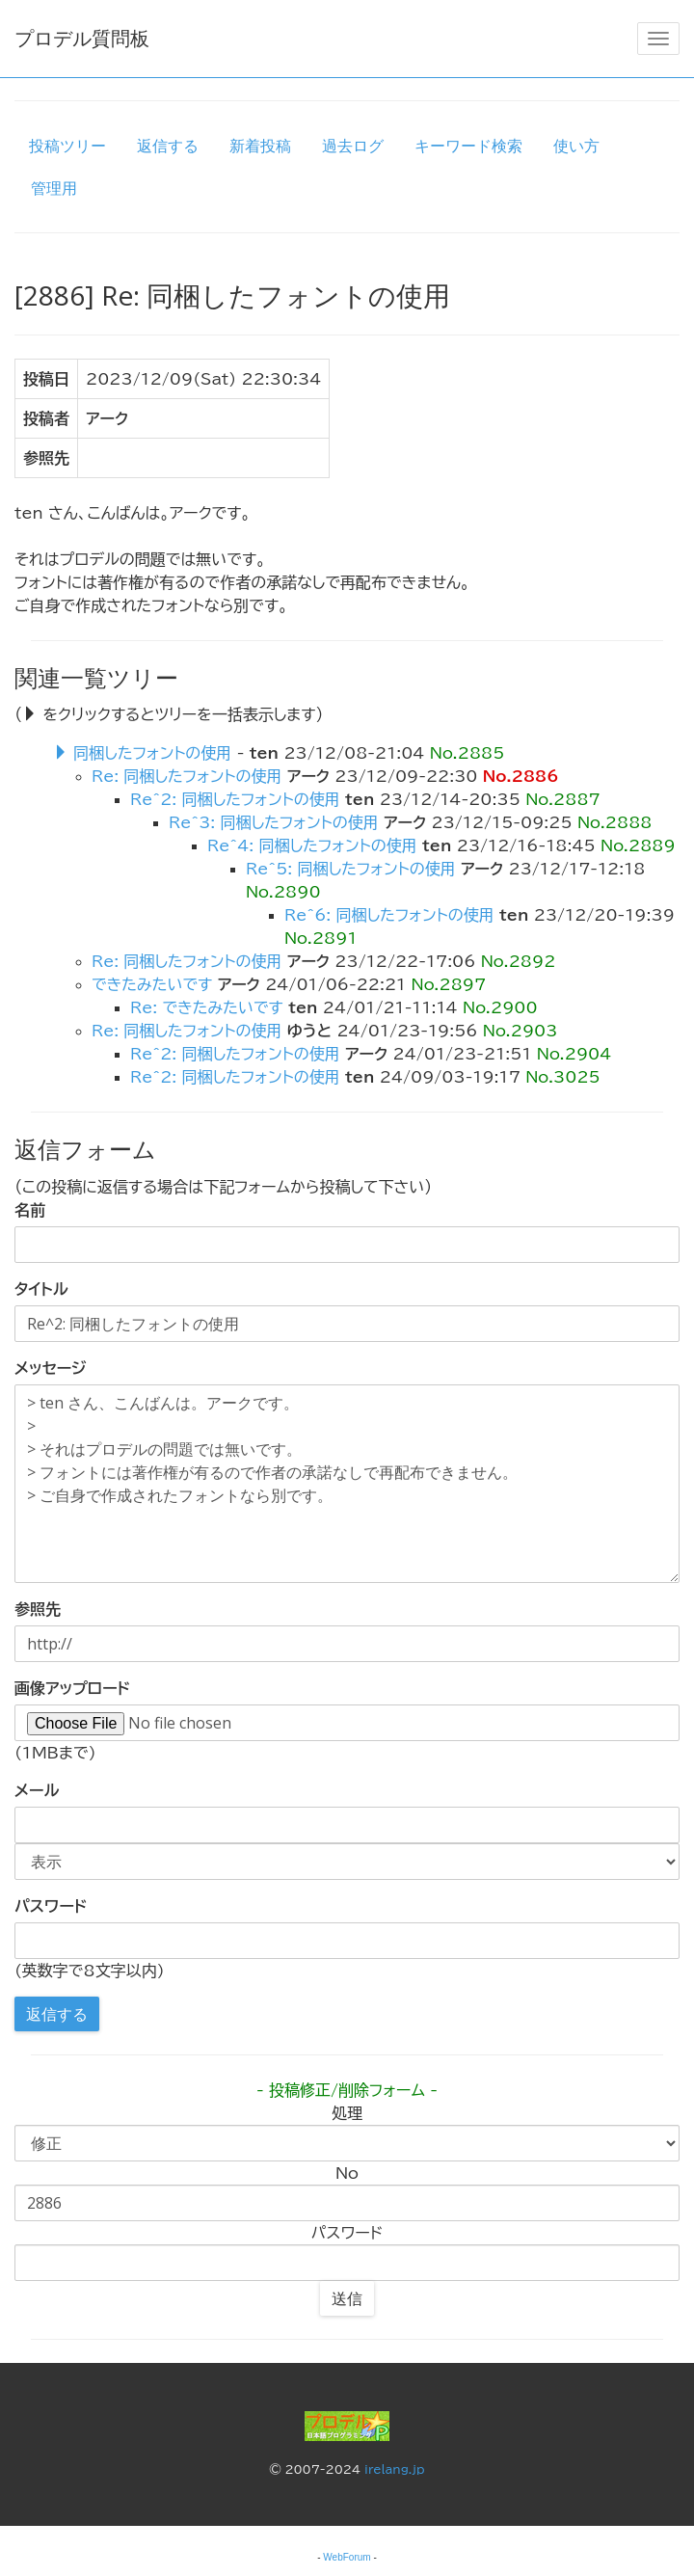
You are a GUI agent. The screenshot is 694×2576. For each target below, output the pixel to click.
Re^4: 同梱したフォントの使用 (312, 845)
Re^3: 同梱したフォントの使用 (274, 822)
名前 (29, 1210)
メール (36, 1790)
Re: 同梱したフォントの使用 (187, 776)
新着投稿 (260, 145)
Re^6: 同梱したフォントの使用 (389, 915)
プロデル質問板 (81, 38)
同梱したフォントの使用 (152, 753)
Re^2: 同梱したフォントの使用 (235, 799)
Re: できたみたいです (206, 1007)
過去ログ (353, 145)
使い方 (576, 145)
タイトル (41, 1289)
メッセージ (50, 1368)
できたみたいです (152, 984)
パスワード (50, 1906)
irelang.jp (394, 2469)
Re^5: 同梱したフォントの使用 (351, 868)
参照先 (37, 1609)
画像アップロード (72, 1688)
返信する (168, 145)
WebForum (346, 2557)
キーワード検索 (468, 145)
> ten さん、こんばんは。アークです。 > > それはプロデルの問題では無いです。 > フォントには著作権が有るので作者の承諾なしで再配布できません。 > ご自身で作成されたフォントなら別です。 (347, 1483)
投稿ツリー (67, 145)
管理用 (54, 188)
